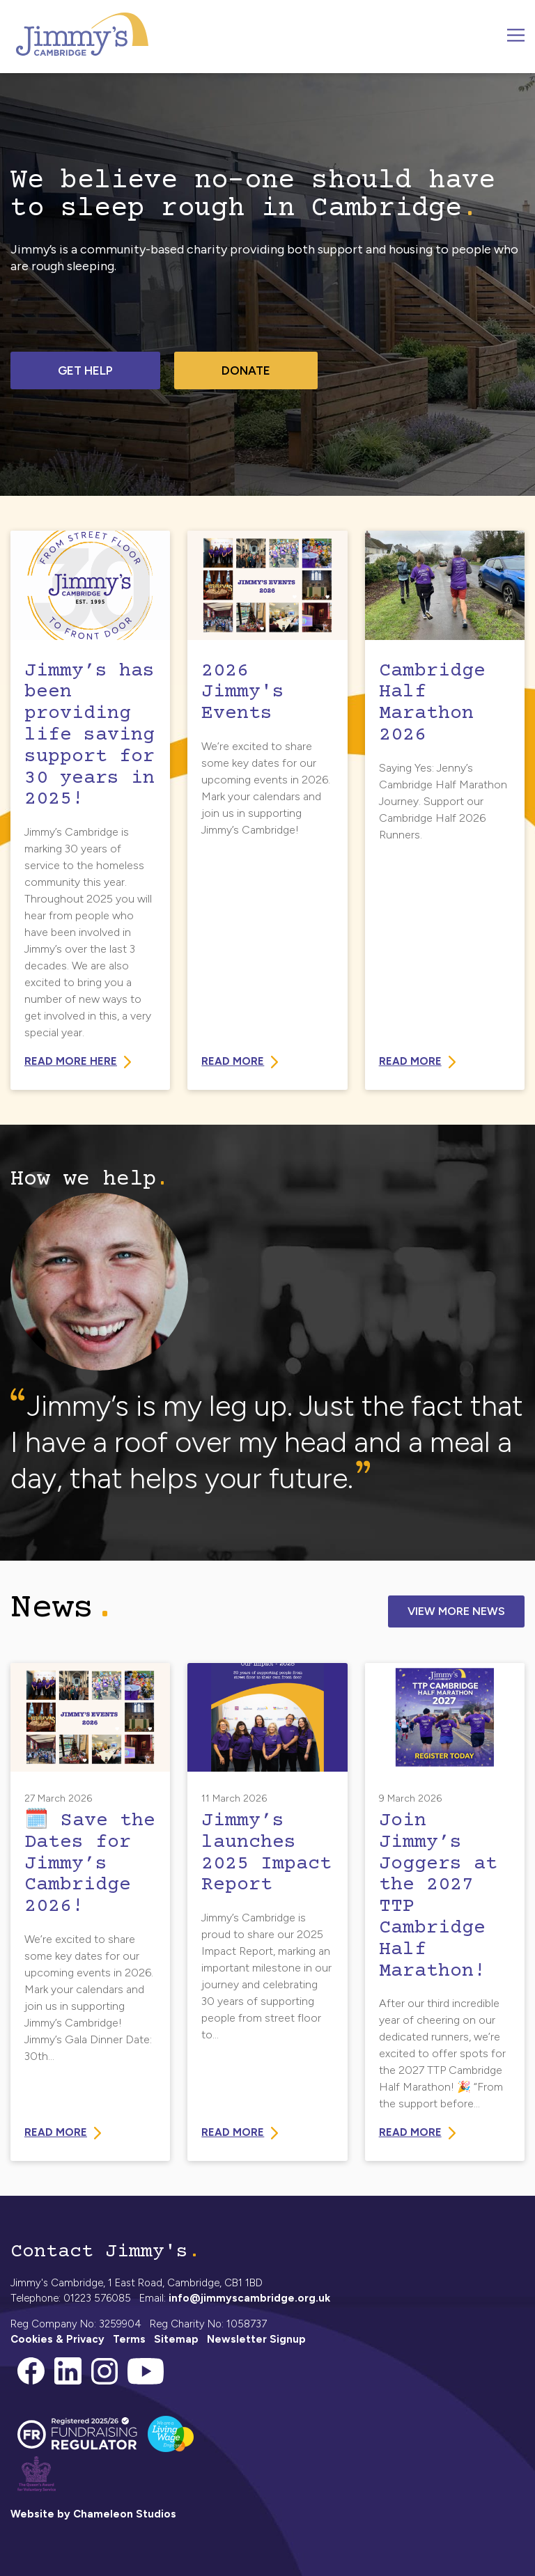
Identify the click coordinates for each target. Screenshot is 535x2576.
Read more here (70, 1061)
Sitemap (176, 2339)
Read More (232, 1061)
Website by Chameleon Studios (93, 2514)
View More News (456, 1611)
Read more (410, 1061)
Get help (85, 370)
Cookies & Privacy (57, 2339)
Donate (246, 370)
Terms (129, 2339)
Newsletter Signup (256, 2339)
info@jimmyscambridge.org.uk (249, 2298)
